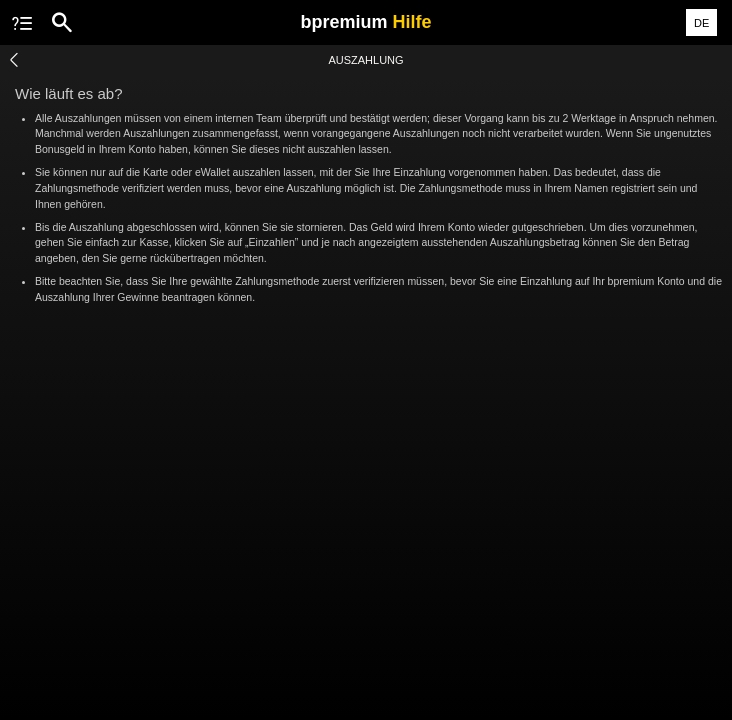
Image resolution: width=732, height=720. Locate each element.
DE (701, 23)
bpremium (365, 22)
